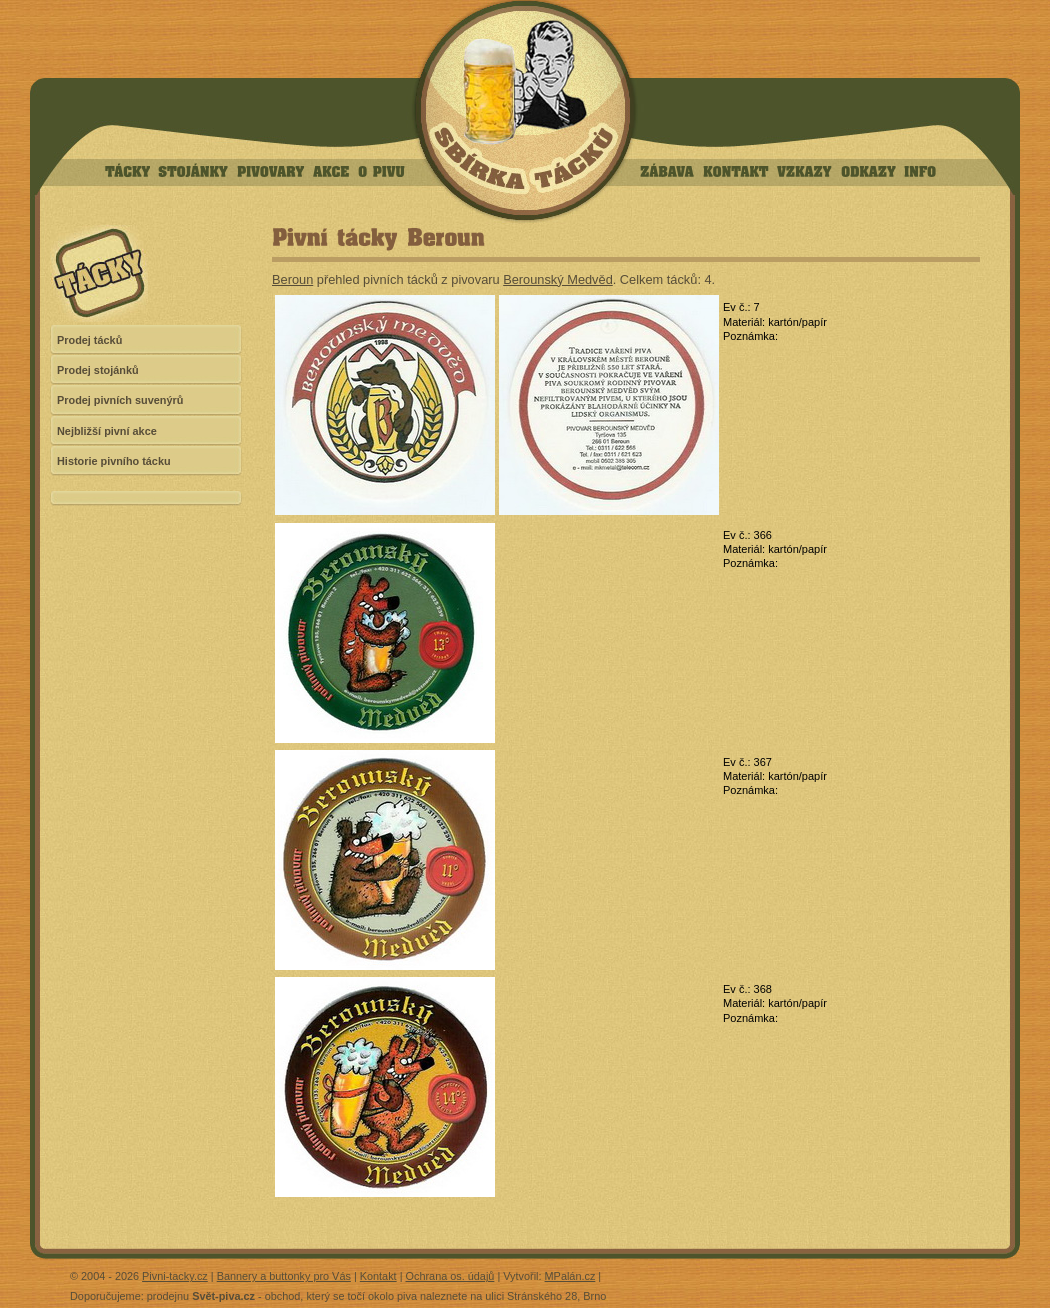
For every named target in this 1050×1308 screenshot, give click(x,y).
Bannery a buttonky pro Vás (284, 1276)
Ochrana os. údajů (450, 1276)
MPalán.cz (570, 1276)
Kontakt (378, 1276)
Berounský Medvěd (558, 279)
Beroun (292, 279)
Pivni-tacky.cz (175, 1276)
